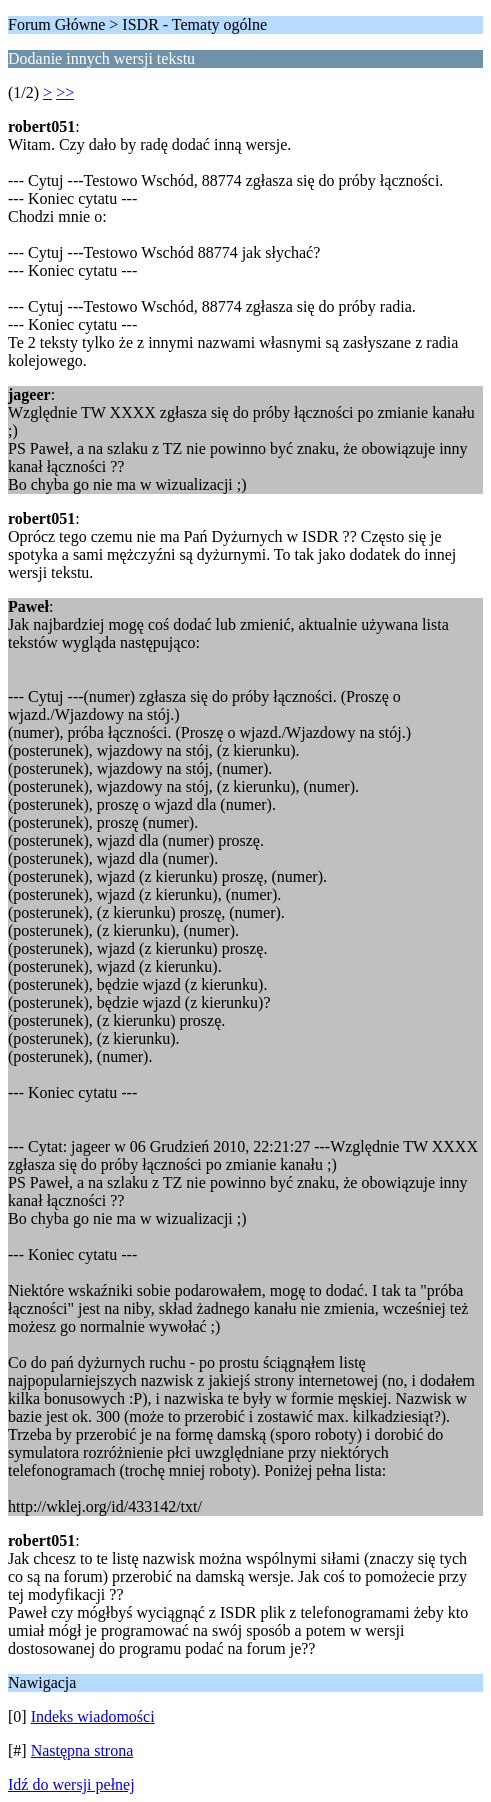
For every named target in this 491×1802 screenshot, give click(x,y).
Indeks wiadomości (93, 1716)
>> (65, 92)
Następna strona (82, 1750)
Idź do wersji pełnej (71, 1784)
